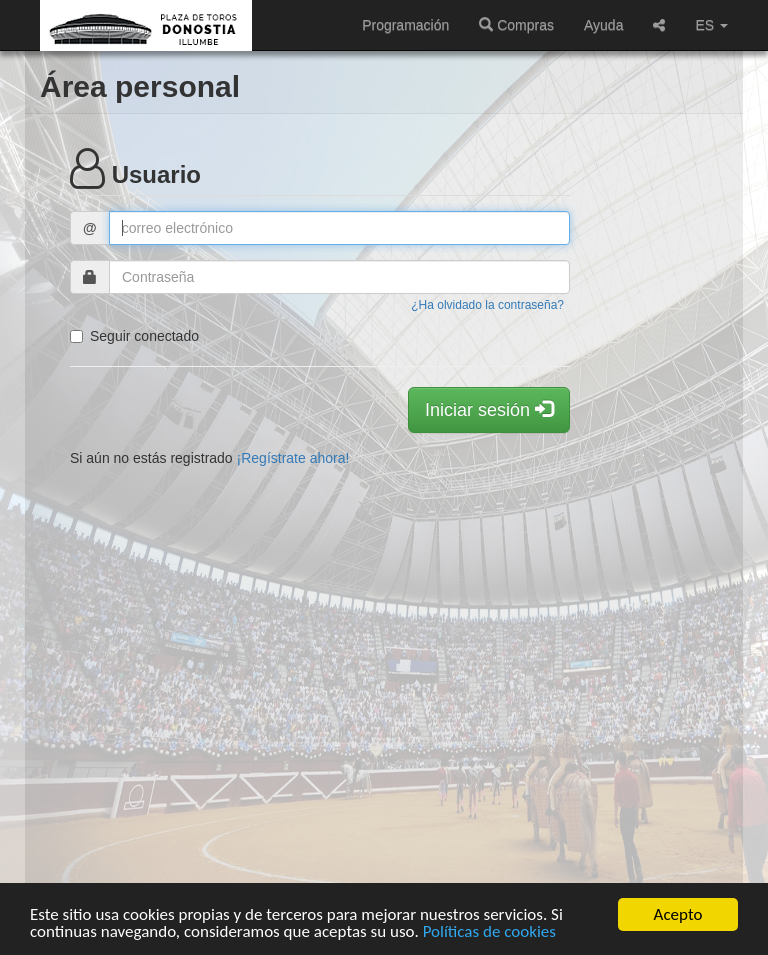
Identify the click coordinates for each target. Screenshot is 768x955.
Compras (516, 25)
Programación (405, 25)
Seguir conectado (134, 336)
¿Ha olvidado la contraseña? (487, 305)
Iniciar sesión (489, 409)
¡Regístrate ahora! (293, 458)
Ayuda (603, 25)
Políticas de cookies (489, 932)
